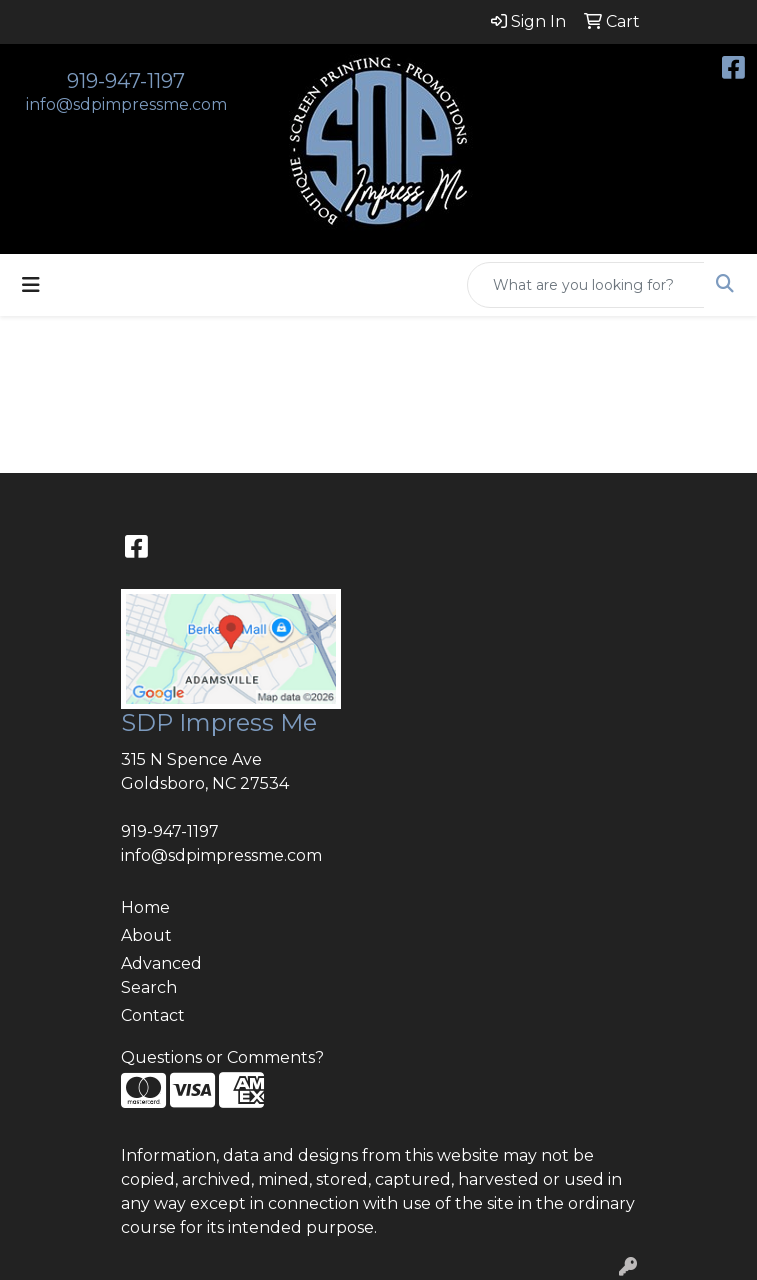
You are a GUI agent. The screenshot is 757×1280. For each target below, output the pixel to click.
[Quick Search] (586, 285)
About (146, 935)
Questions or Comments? (222, 1057)
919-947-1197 (126, 81)
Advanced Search (161, 975)
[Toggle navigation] (31, 285)
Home (145, 907)
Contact (153, 1015)
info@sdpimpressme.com (126, 104)
